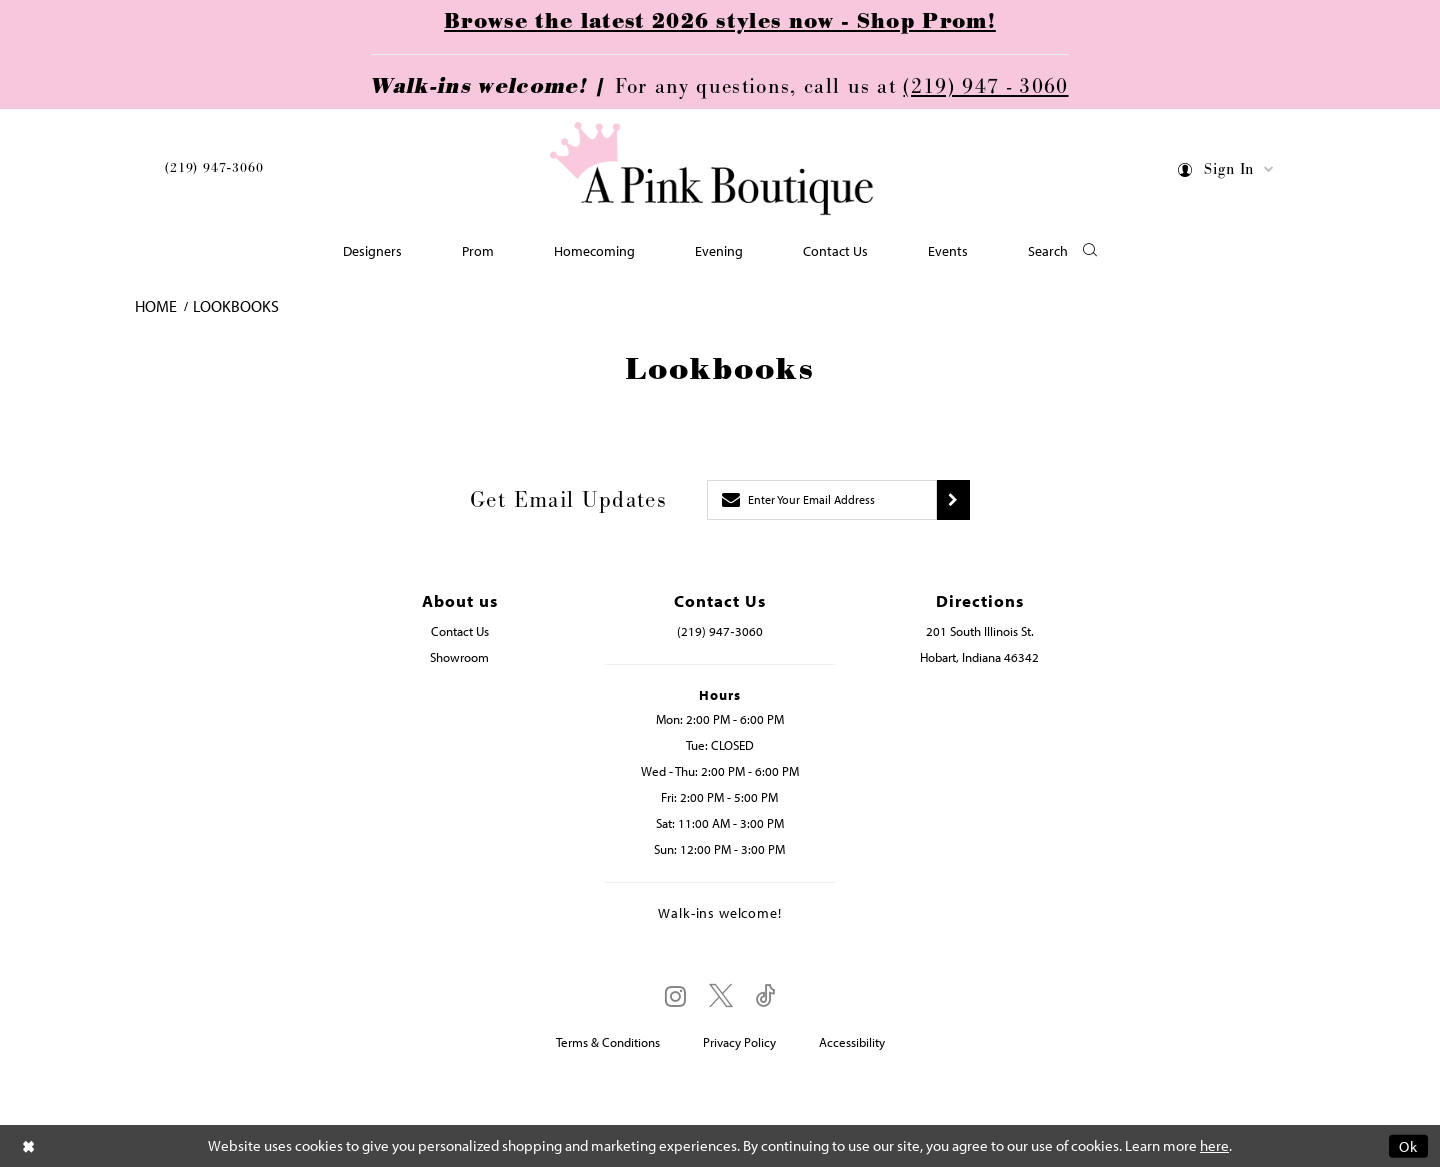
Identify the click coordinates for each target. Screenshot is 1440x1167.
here (1214, 1145)
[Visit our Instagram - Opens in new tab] (675, 996)
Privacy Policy (739, 1042)
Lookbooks (236, 306)
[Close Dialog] (29, 1145)
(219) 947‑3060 (214, 168)
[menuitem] (214, 171)
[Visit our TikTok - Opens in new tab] (766, 996)
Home (156, 306)
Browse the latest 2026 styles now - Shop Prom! (720, 22)
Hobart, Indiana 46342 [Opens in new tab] (979, 657)
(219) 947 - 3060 (985, 87)
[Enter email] (822, 500)
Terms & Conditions (608, 1042)
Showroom (459, 657)
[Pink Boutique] (713, 169)
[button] (1226, 172)
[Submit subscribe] (953, 500)
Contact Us (460, 631)
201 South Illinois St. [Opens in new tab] (980, 631)
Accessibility (852, 1042)
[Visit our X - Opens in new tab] (721, 996)
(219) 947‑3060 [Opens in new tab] (719, 631)
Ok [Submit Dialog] (1408, 1145)
